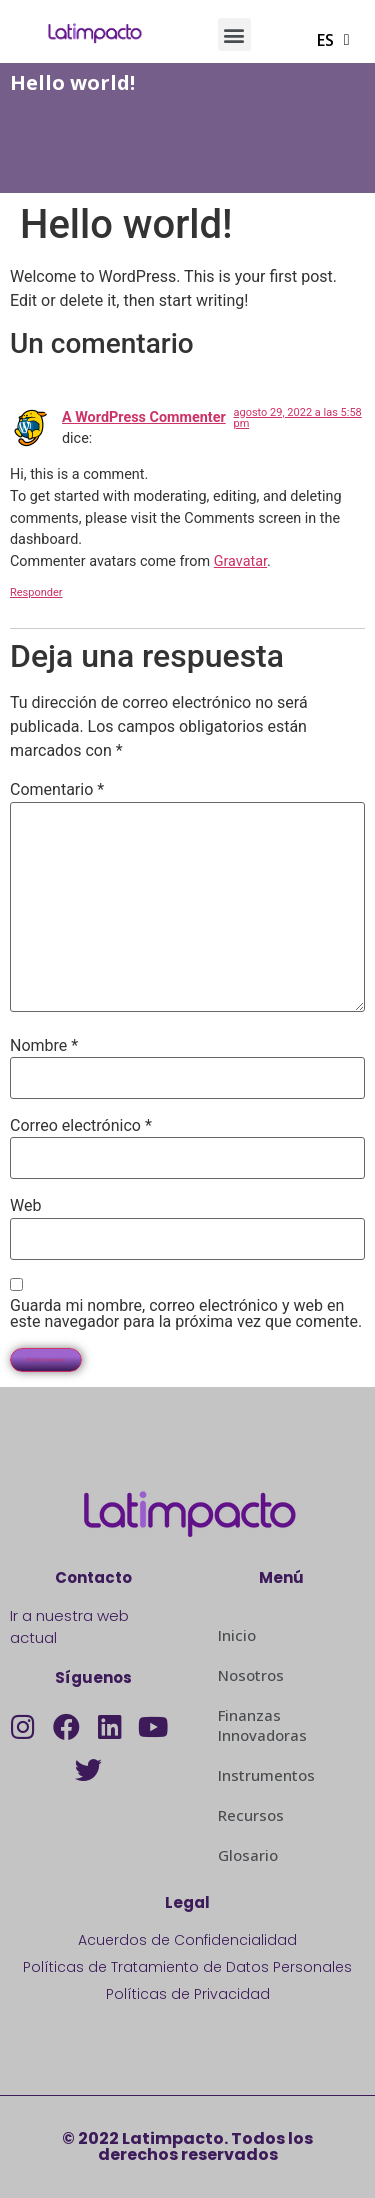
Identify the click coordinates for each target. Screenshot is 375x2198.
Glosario (248, 1855)
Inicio (237, 1635)
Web (25, 1206)
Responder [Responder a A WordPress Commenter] (36, 592)
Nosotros (251, 1675)
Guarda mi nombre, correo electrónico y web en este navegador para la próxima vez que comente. (186, 1314)
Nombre (44, 1046)
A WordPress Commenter (144, 417)
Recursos (251, 1815)
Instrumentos (266, 1775)
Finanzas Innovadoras (262, 1725)
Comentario (57, 790)
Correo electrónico (81, 1126)
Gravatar (240, 561)
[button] (234, 34)
